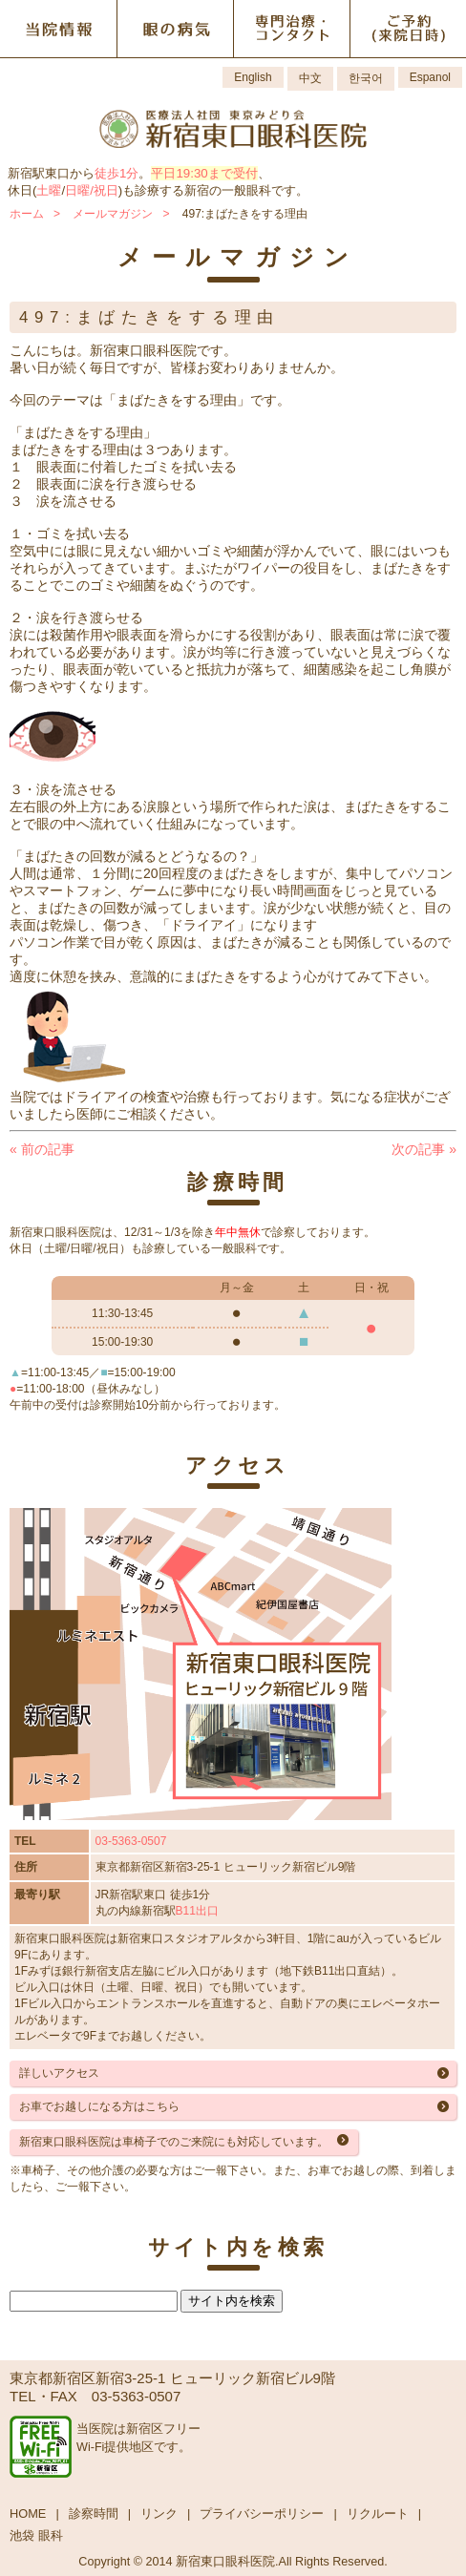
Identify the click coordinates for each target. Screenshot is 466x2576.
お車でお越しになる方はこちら (99, 2106)
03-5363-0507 (131, 1841)
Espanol (430, 77)
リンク (159, 2513)
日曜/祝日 (91, 190)
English (252, 77)
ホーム (27, 213)
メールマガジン (113, 213)
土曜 (48, 190)
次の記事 (424, 1149)
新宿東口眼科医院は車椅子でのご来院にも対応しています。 (173, 2141)
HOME (28, 2513)
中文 (310, 78)
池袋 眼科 (36, 2535)
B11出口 (197, 1910)
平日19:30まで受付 (204, 173)
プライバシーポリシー (262, 2513)
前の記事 (42, 1149)
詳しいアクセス (59, 2073)
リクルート (378, 2513)
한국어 (366, 78)
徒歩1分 (116, 173)
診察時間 (93, 2513)
